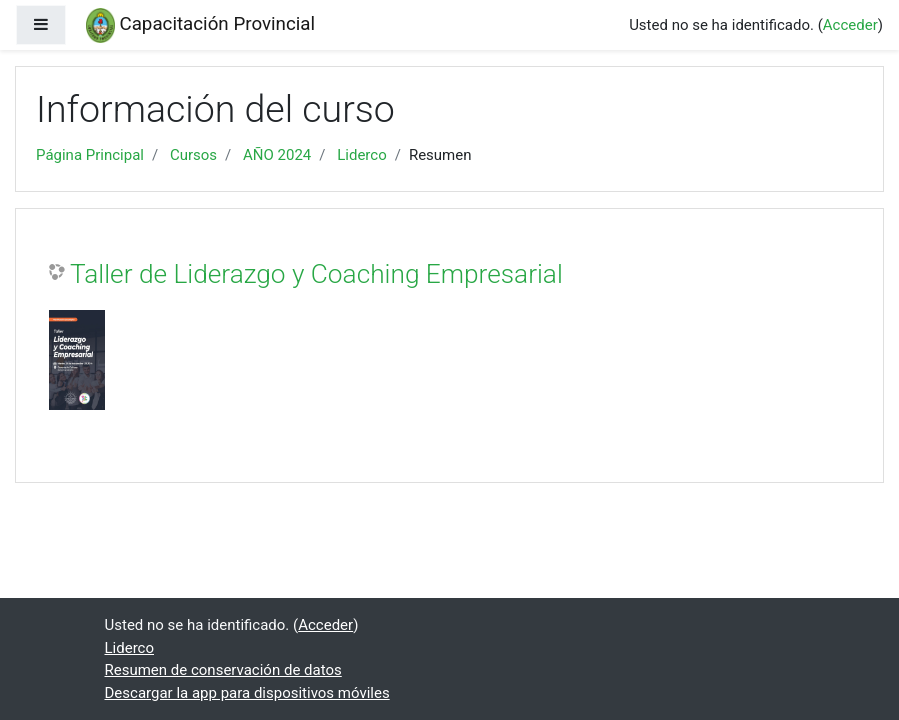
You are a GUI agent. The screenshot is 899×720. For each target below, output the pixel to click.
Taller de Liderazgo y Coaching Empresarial (316, 274)
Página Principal (90, 155)
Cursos (193, 155)
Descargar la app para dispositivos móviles (247, 693)
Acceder (850, 25)
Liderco (362, 155)
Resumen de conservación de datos (223, 670)
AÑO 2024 (277, 155)
